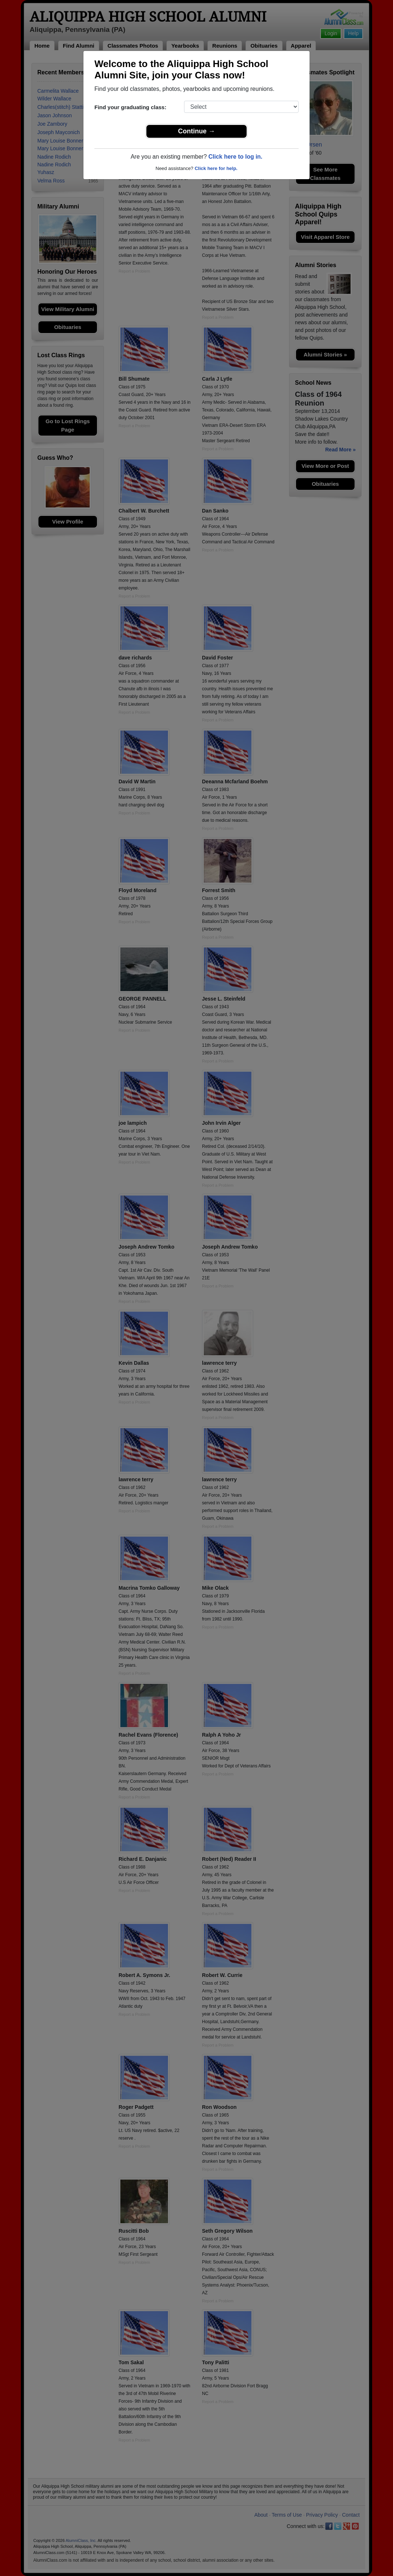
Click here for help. (216, 168)
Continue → (196, 131)
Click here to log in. (235, 157)
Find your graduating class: (130, 107)
